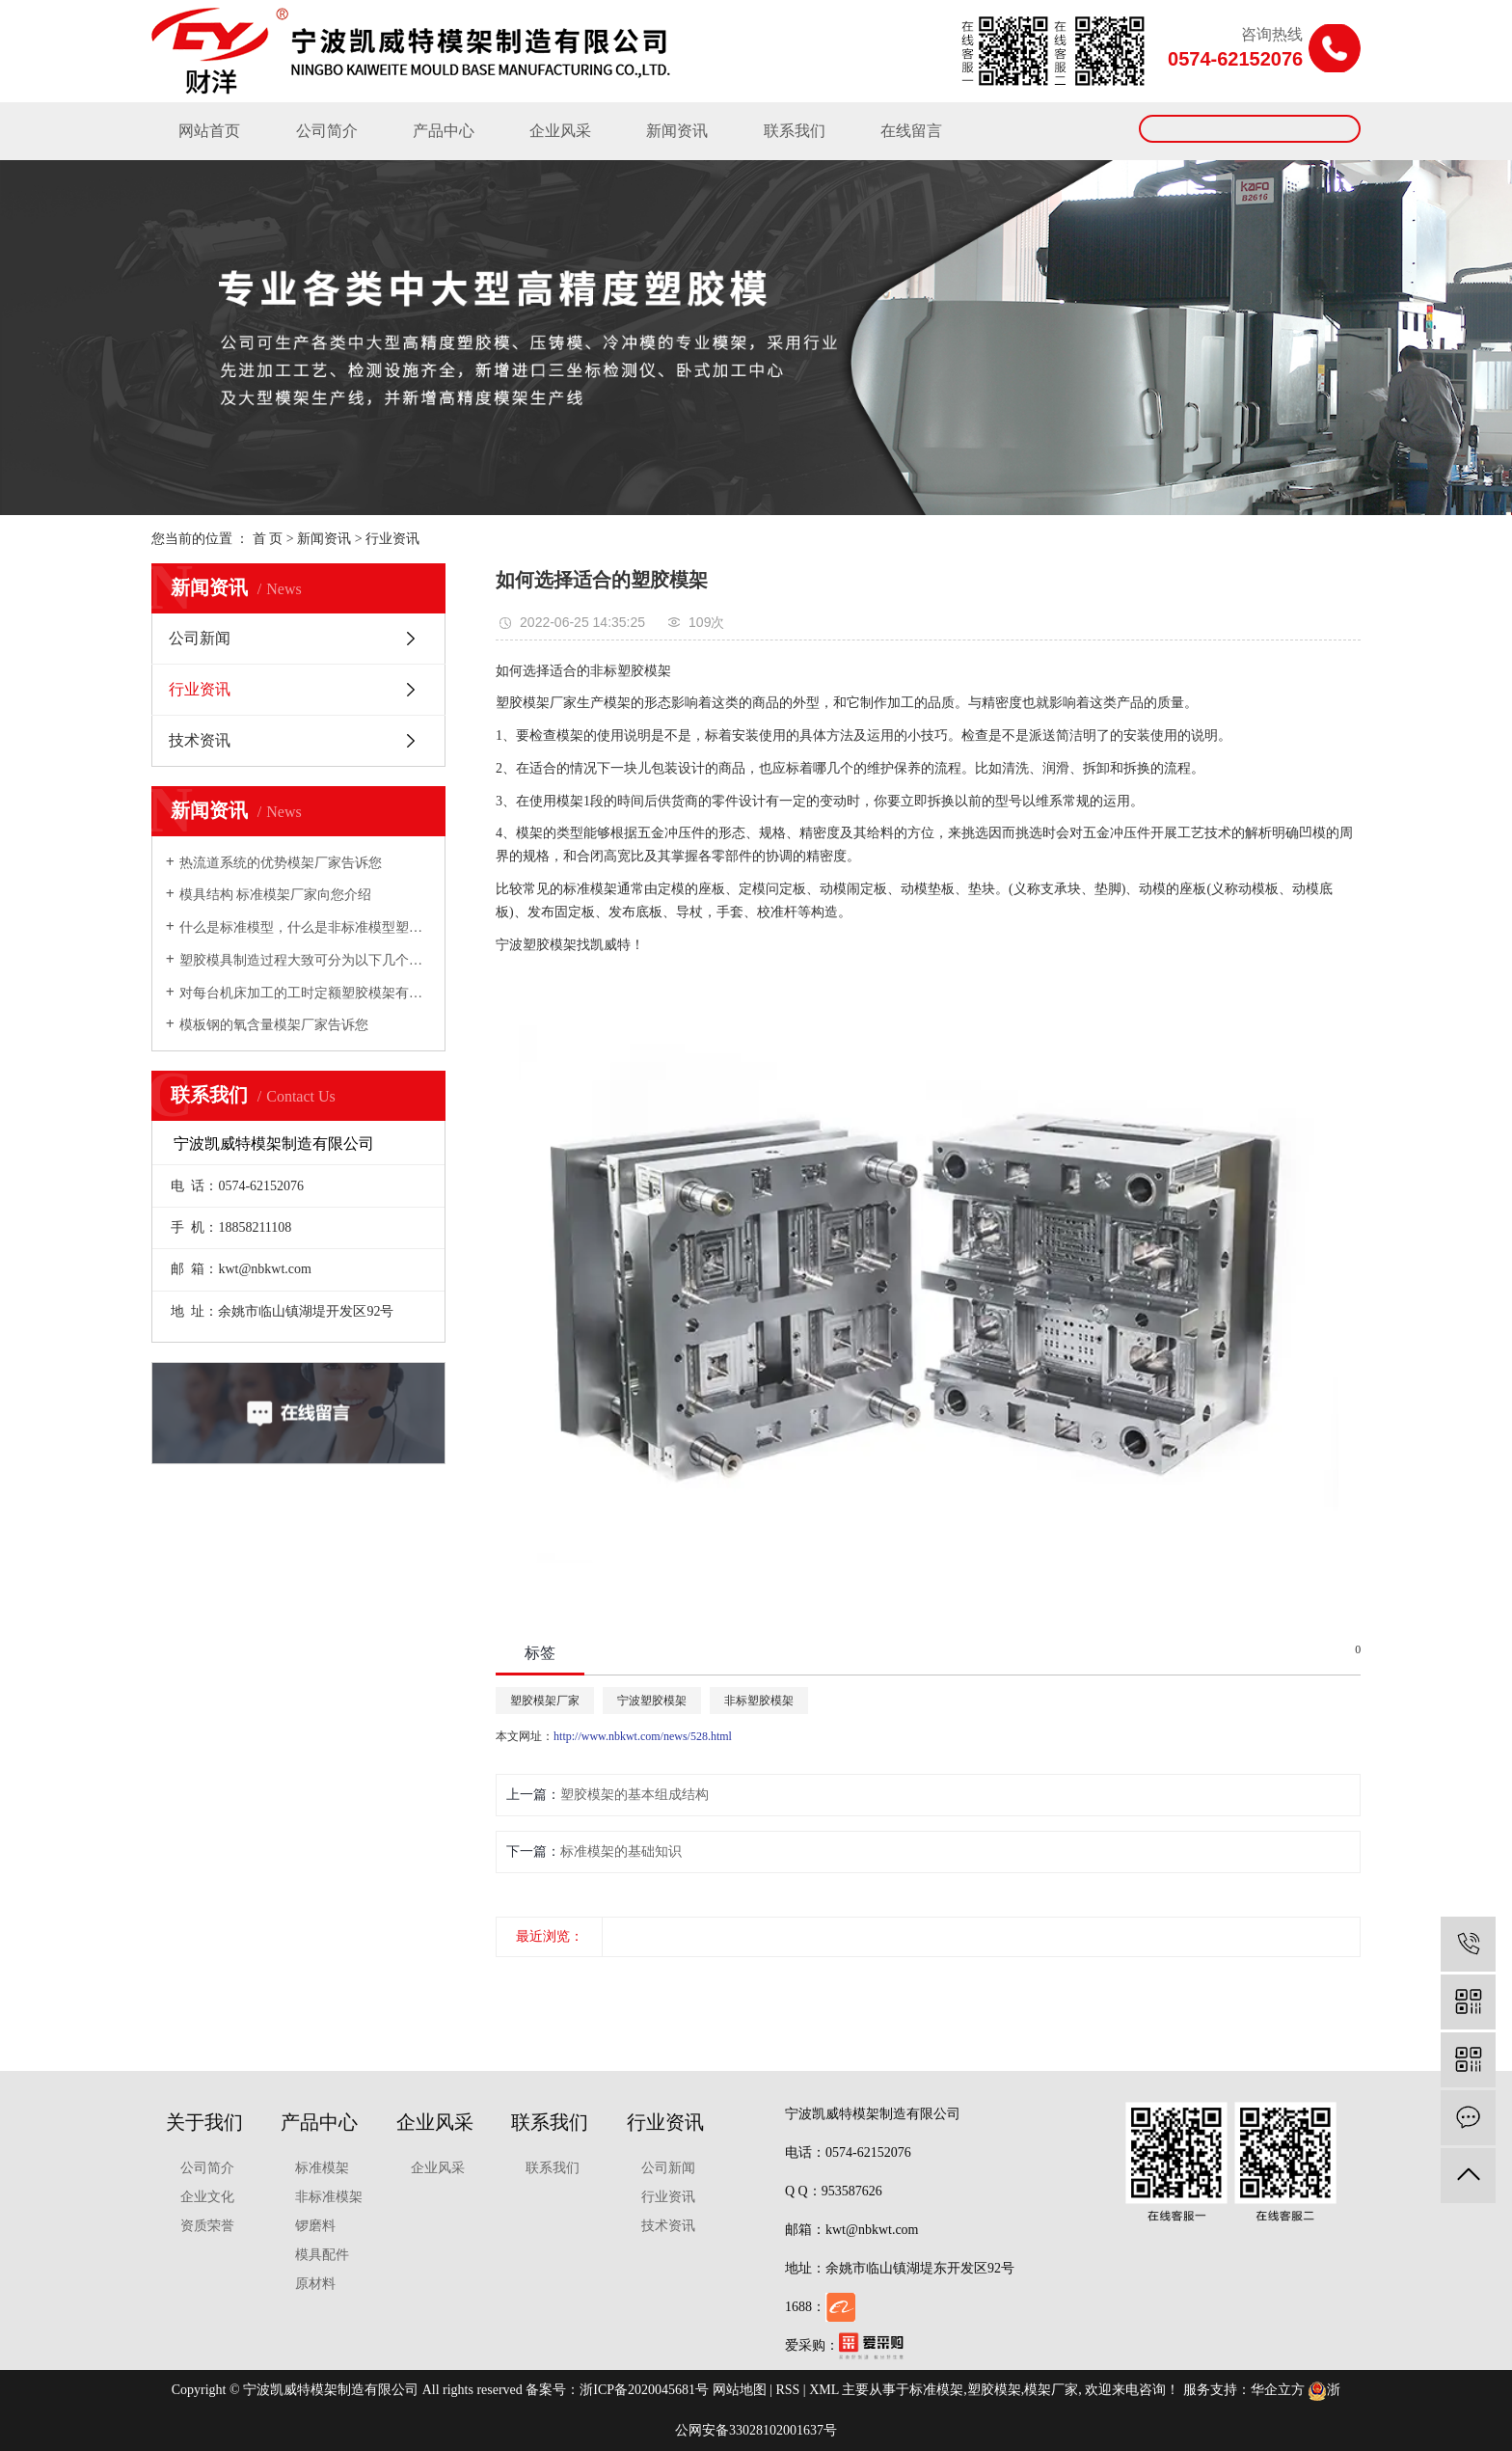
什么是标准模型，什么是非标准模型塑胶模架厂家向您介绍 (305, 927)
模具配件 (322, 2254)
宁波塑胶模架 (652, 1700)
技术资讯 (199, 740)
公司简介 (327, 131)
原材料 (315, 2283)
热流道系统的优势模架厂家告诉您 (280, 863)
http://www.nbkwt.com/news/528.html (643, 1736)
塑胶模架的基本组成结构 (634, 1794)
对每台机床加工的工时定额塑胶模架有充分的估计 (305, 993)
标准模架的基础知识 (621, 1851)
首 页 (268, 538)
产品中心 (443, 131)
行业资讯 (392, 538)
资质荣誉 (207, 2226)
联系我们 (794, 131)
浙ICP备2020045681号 (644, 2390)
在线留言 (911, 131)
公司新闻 (199, 638)
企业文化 (207, 2197)
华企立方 (1278, 2390)
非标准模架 (329, 2197)
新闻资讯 (677, 131)
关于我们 (204, 2122)
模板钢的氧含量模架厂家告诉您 (273, 1025)
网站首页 (209, 131)
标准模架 (322, 2168)
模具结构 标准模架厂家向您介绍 (275, 894)
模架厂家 (1051, 2390)
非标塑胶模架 (759, 1700)
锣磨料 (315, 2226)
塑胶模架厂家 (545, 1700)
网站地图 (740, 2390)
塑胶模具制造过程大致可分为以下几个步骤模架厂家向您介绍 (305, 960)
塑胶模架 (994, 2390)
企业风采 (560, 131)
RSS (787, 2390)
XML (824, 2390)
